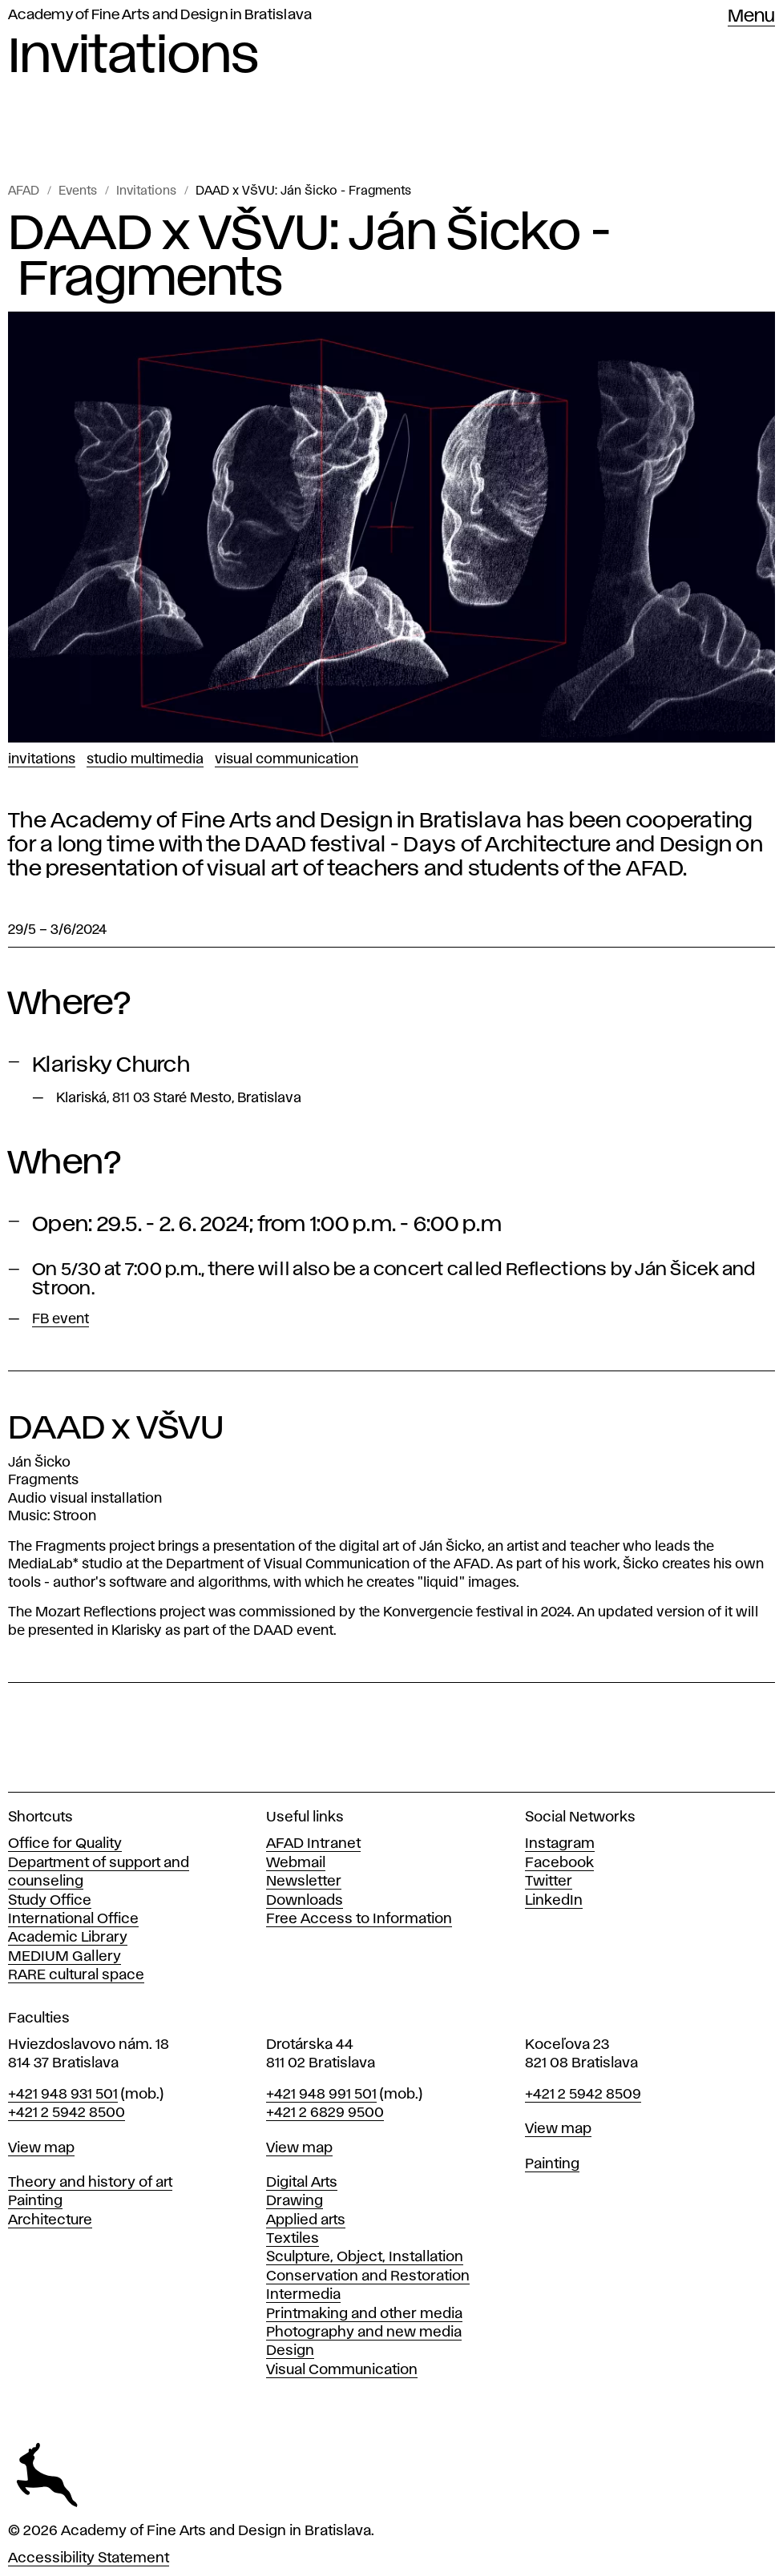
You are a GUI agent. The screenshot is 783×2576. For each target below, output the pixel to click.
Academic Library (67, 1937)
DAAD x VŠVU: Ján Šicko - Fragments (303, 191)
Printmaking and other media (364, 2314)
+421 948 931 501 (63, 2094)
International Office (73, 1919)
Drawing (294, 2201)
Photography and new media (364, 2332)
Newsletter (303, 1881)
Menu (751, 17)
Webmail (295, 1863)
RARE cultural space (76, 1975)
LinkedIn (554, 1900)
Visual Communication (286, 759)
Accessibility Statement (88, 2558)
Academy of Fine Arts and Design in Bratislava (160, 15)
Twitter (548, 1881)
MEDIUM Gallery (64, 1956)
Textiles (292, 2238)
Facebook (559, 1863)
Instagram (560, 1843)
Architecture (50, 2220)
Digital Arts (301, 2182)
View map (41, 2148)
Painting (35, 2201)
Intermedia (303, 2294)
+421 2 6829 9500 (325, 2113)
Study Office (49, 1900)
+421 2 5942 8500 (66, 2113)
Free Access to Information (359, 1919)
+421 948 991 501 (321, 2094)
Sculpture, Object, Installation (364, 2257)
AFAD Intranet (313, 1843)
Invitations (146, 191)
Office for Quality (65, 1843)
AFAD (23, 191)
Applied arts (305, 2220)
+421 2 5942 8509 (583, 2094)
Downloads (304, 1900)
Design (290, 2351)
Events (78, 191)
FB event (60, 1319)
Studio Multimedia (145, 759)
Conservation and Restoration (368, 2276)
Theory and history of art (90, 2182)
